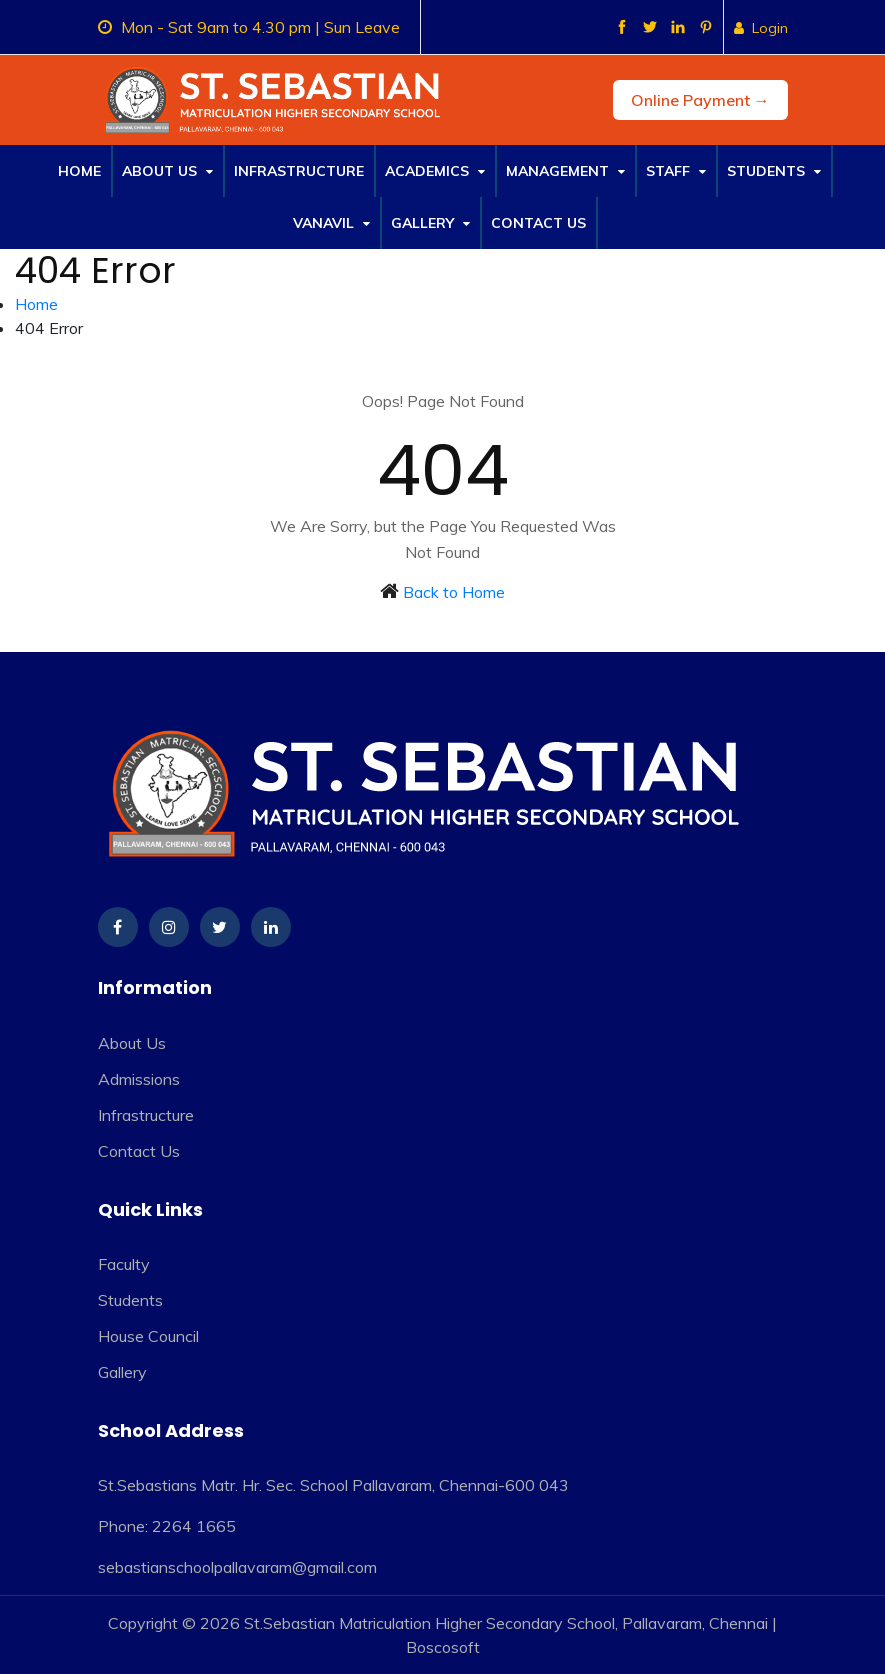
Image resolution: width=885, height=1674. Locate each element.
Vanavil (331, 223)
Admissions (139, 1079)
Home (79, 171)
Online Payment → (700, 100)
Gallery (430, 223)
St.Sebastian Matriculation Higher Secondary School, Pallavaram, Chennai (506, 1623)
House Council (148, 1336)
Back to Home (454, 592)
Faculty (124, 1264)
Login (761, 28)
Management (565, 171)
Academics (435, 171)
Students (774, 171)
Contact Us (538, 223)
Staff (676, 171)
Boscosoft (443, 1647)
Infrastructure (299, 171)
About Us (167, 171)
